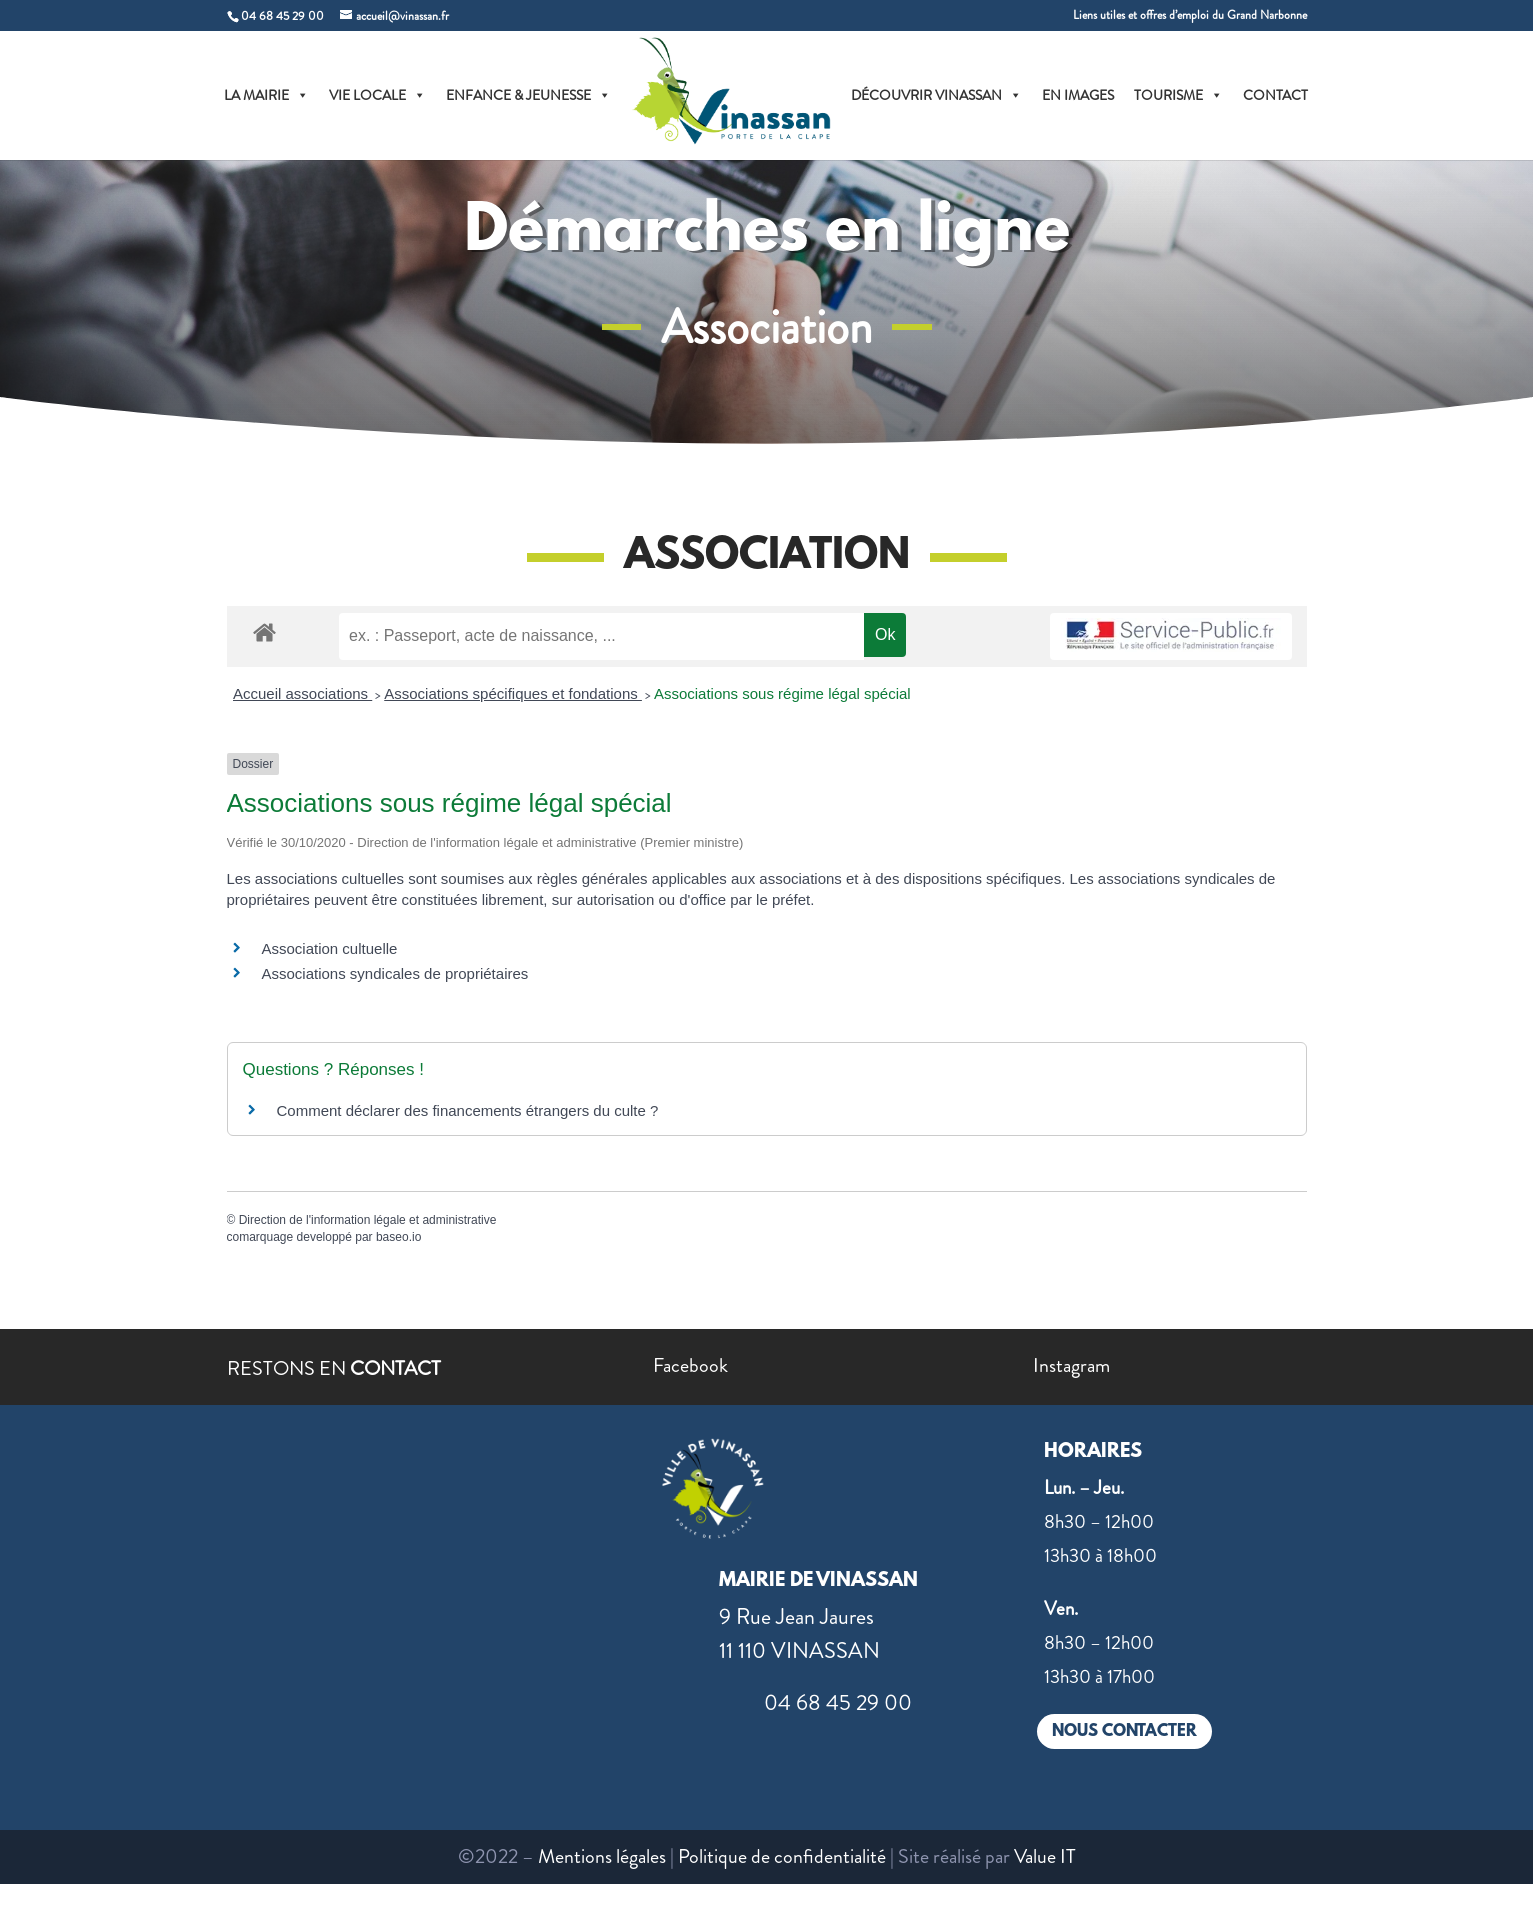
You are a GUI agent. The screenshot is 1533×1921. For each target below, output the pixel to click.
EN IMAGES (1078, 95)
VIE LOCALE (377, 95)
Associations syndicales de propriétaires (395, 973)
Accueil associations (302, 693)
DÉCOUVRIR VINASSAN (936, 95)
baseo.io (398, 1237)
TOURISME (1178, 95)
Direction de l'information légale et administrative (368, 1220)
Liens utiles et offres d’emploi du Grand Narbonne (1190, 16)
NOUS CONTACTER (1124, 1731)
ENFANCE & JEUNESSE (528, 95)
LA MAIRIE (266, 95)
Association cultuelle (330, 948)
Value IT (1045, 1856)
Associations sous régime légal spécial (782, 693)
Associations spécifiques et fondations (513, 693)
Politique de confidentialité (782, 1856)
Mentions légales (602, 1856)
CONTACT (1275, 95)
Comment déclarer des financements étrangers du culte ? (468, 1110)
